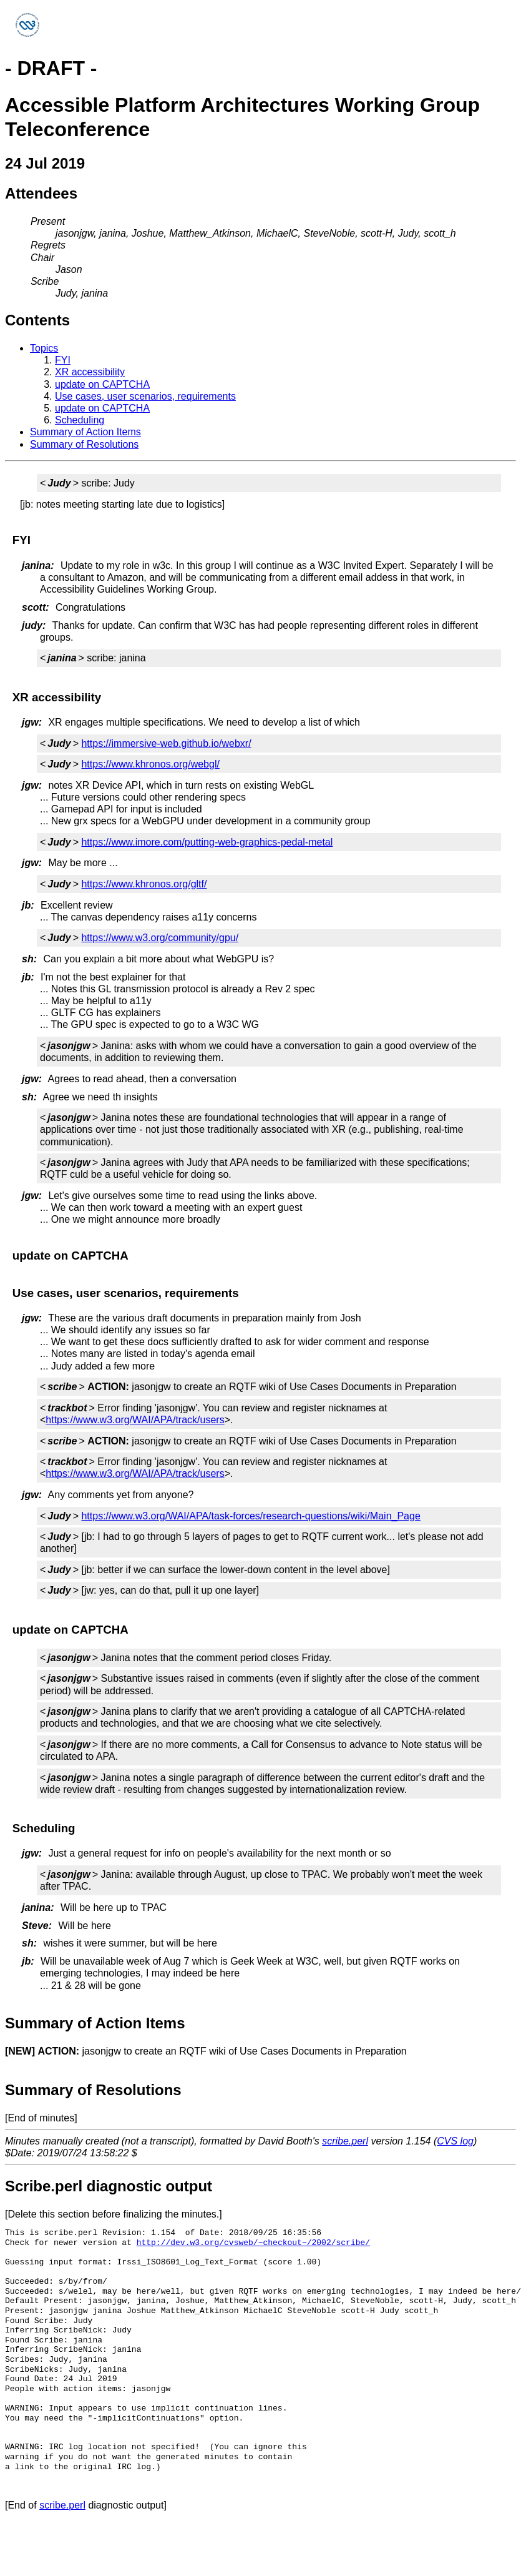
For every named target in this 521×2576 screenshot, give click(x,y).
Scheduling (79, 420)
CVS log (455, 2141)
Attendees (41, 193)
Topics (44, 348)
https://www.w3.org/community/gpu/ (159, 937)
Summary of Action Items (85, 432)
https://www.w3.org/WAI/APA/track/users (135, 1419)
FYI (63, 360)
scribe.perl (345, 2141)
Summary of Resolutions (84, 444)
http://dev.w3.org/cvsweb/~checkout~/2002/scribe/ (253, 2242)
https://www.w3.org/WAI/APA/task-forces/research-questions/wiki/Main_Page (250, 1516)
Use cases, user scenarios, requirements (145, 396)
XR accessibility (90, 372)
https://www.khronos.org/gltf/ (144, 884)
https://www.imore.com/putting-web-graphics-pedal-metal (207, 842)
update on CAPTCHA (102, 384)
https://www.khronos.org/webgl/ (150, 764)
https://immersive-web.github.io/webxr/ (166, 743)
